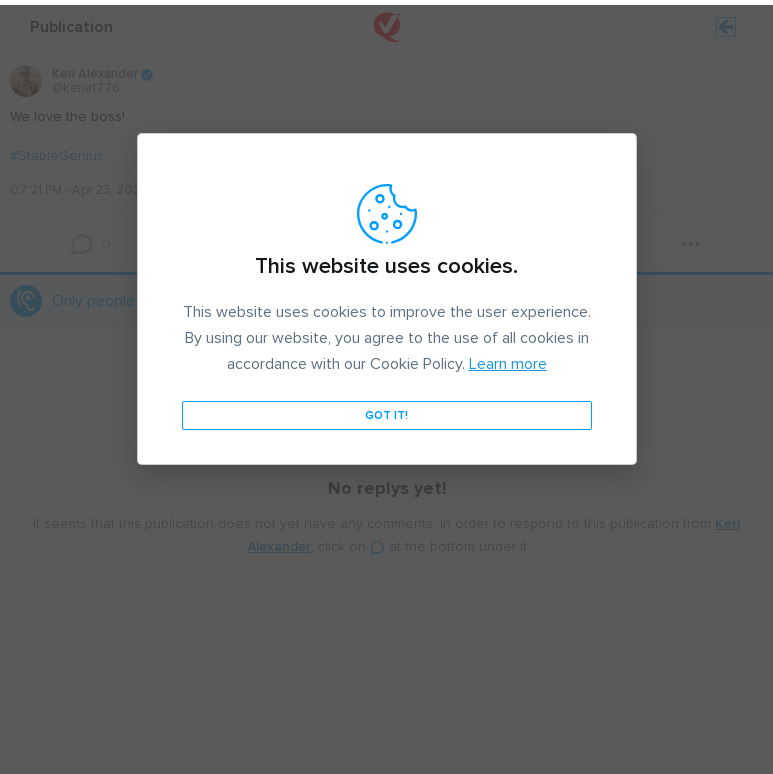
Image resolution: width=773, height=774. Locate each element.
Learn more (508, 359)
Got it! (386, 410)
